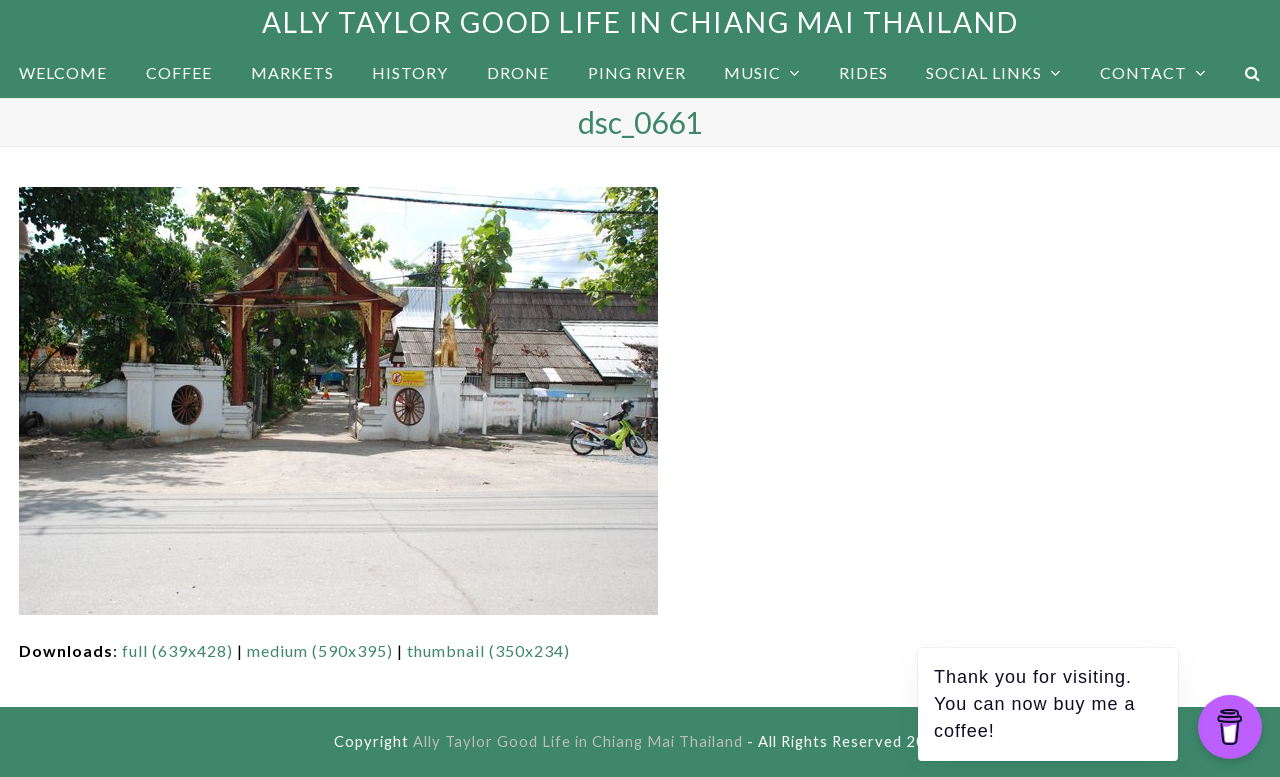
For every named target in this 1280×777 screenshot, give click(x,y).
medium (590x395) (320, 650)
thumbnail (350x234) (488, 650)
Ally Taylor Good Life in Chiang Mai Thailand (640, 22)
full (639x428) (177, 650)
